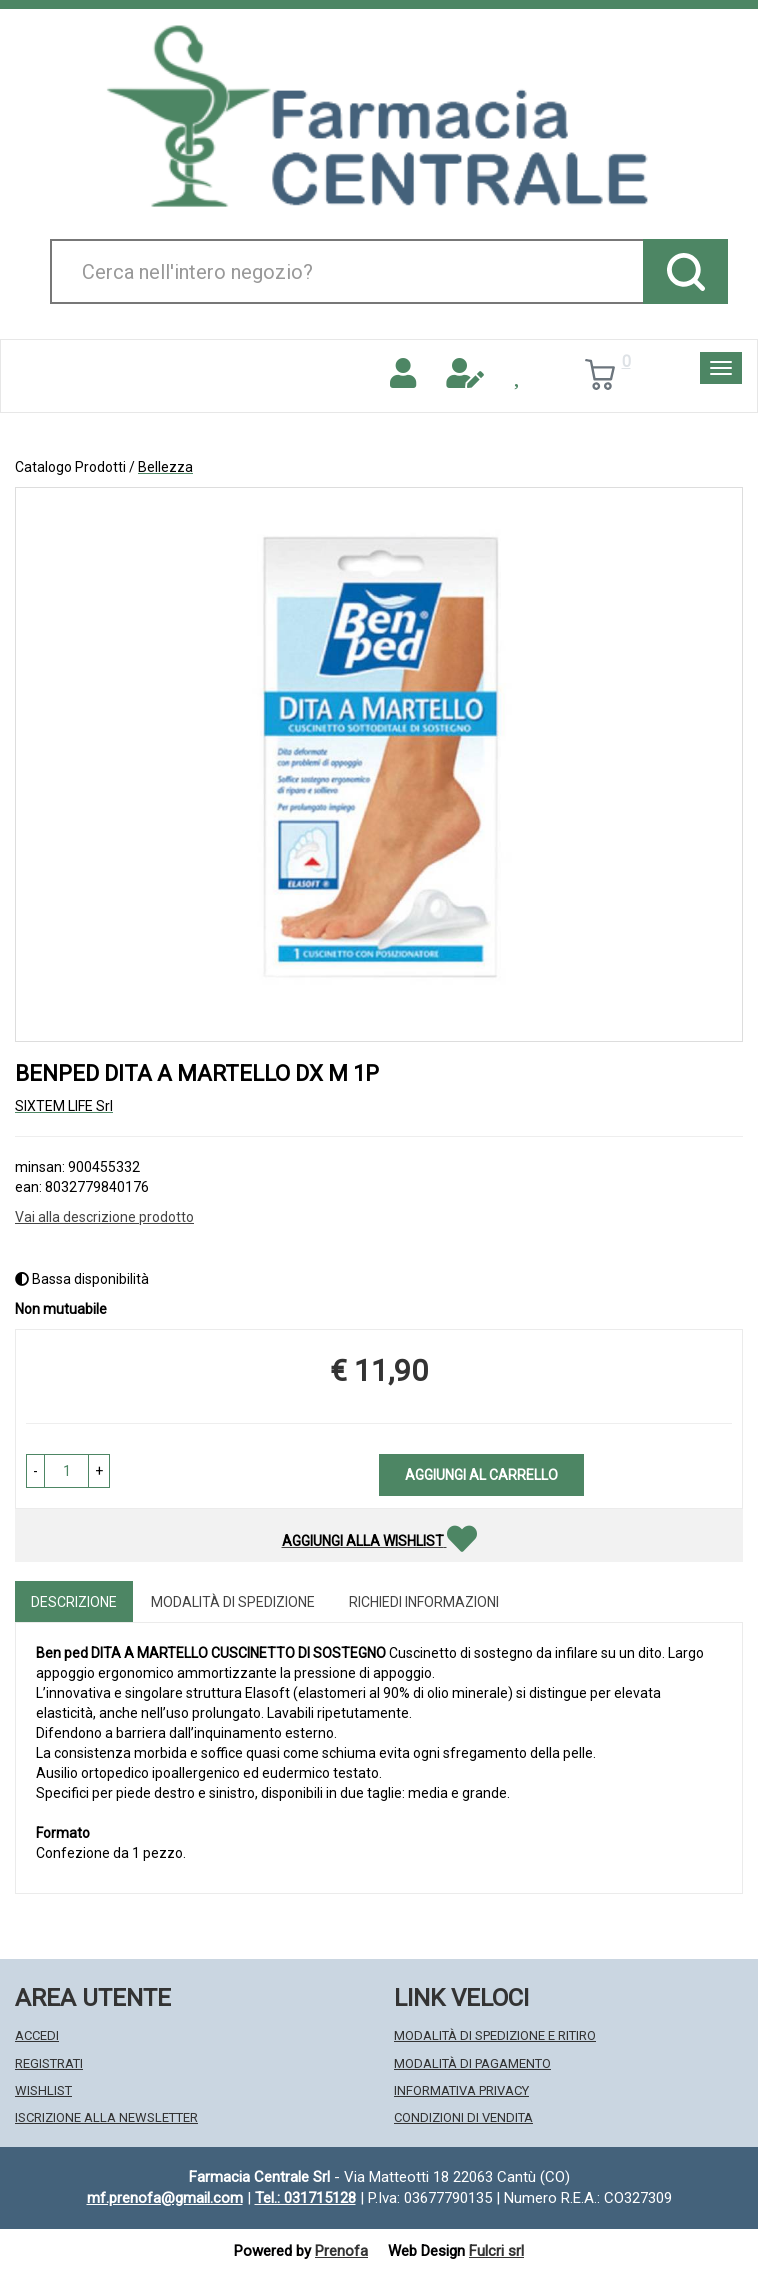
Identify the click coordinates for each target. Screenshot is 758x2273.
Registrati (49, 2063)
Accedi (37, 2035)
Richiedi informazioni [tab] (424, 1602)
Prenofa (341, 2251)
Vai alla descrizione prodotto (104, 1217)
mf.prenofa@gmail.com (165, 2198)
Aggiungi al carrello (481, 1475)
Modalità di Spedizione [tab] (233, 1602)
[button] (35, 1471)
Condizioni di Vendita (463, 2117)
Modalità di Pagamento (472, 2063)
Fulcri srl (496, 2251)
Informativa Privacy (461, 2090)
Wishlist (43, 2090)
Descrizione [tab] (74, 1602)
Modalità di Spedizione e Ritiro (495, 2035)
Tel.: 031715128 (305, 2198)
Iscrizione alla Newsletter (106, 2117)
